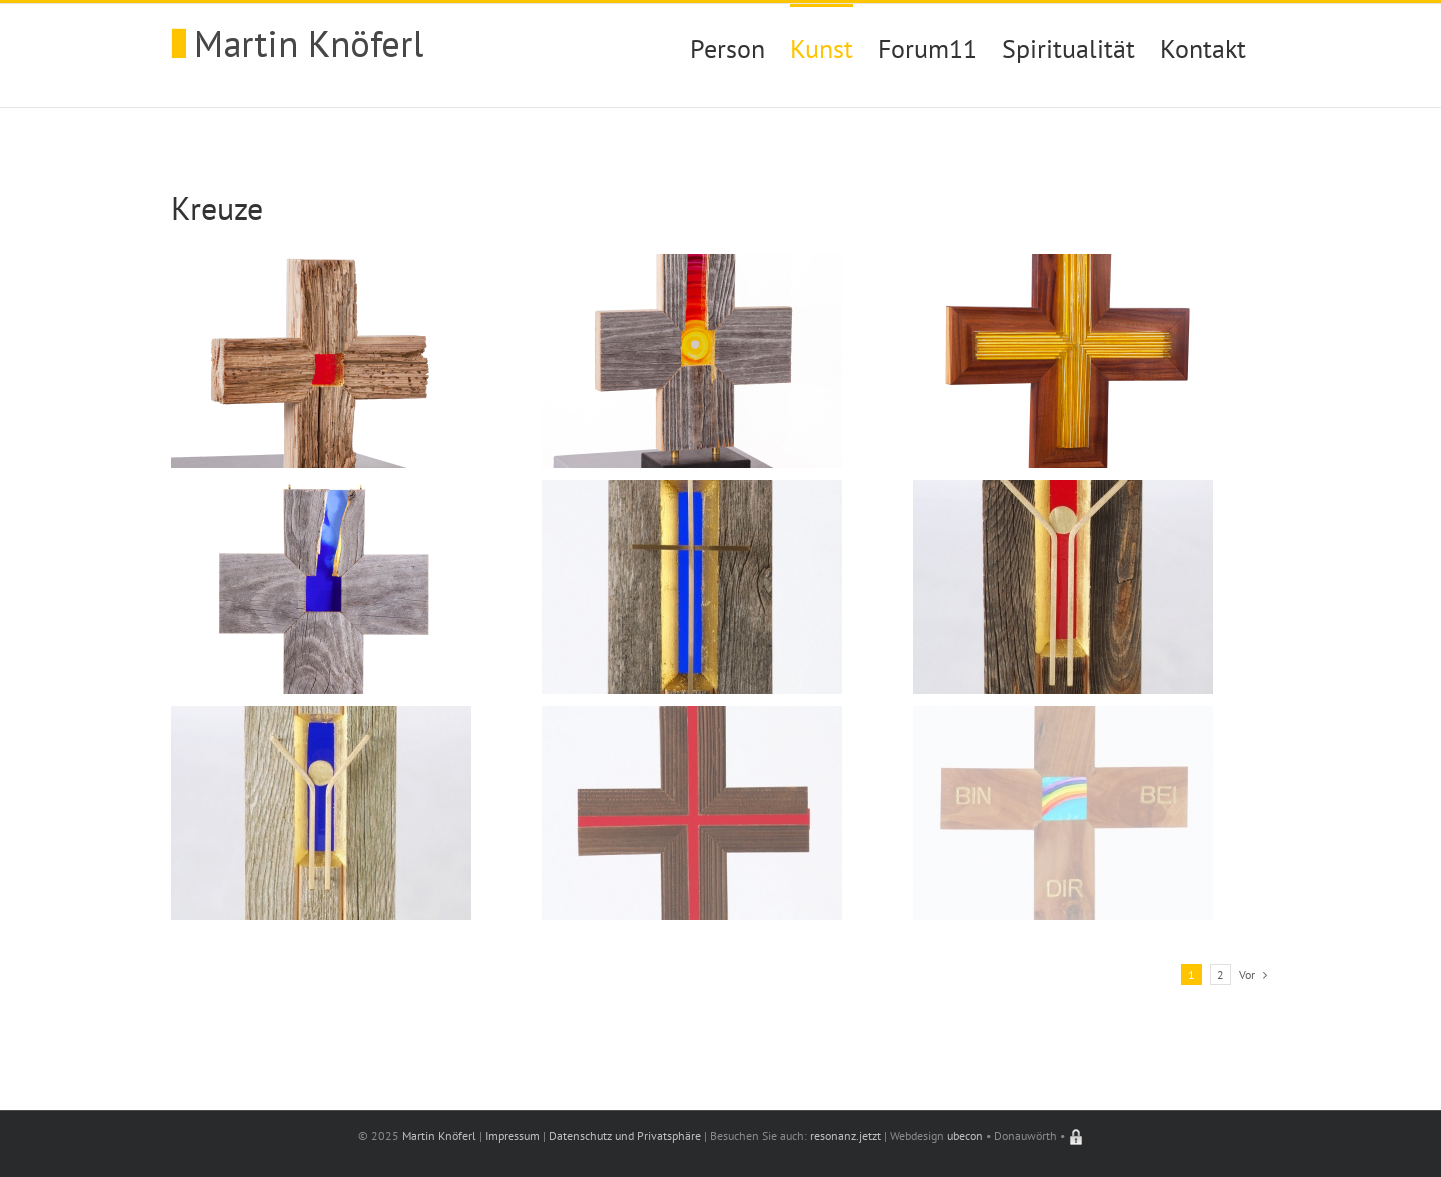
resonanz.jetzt (845, 1135)
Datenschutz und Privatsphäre (625, 1135)
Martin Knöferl (439, 1135)
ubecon (965, 1135)
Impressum (512, 1135)
